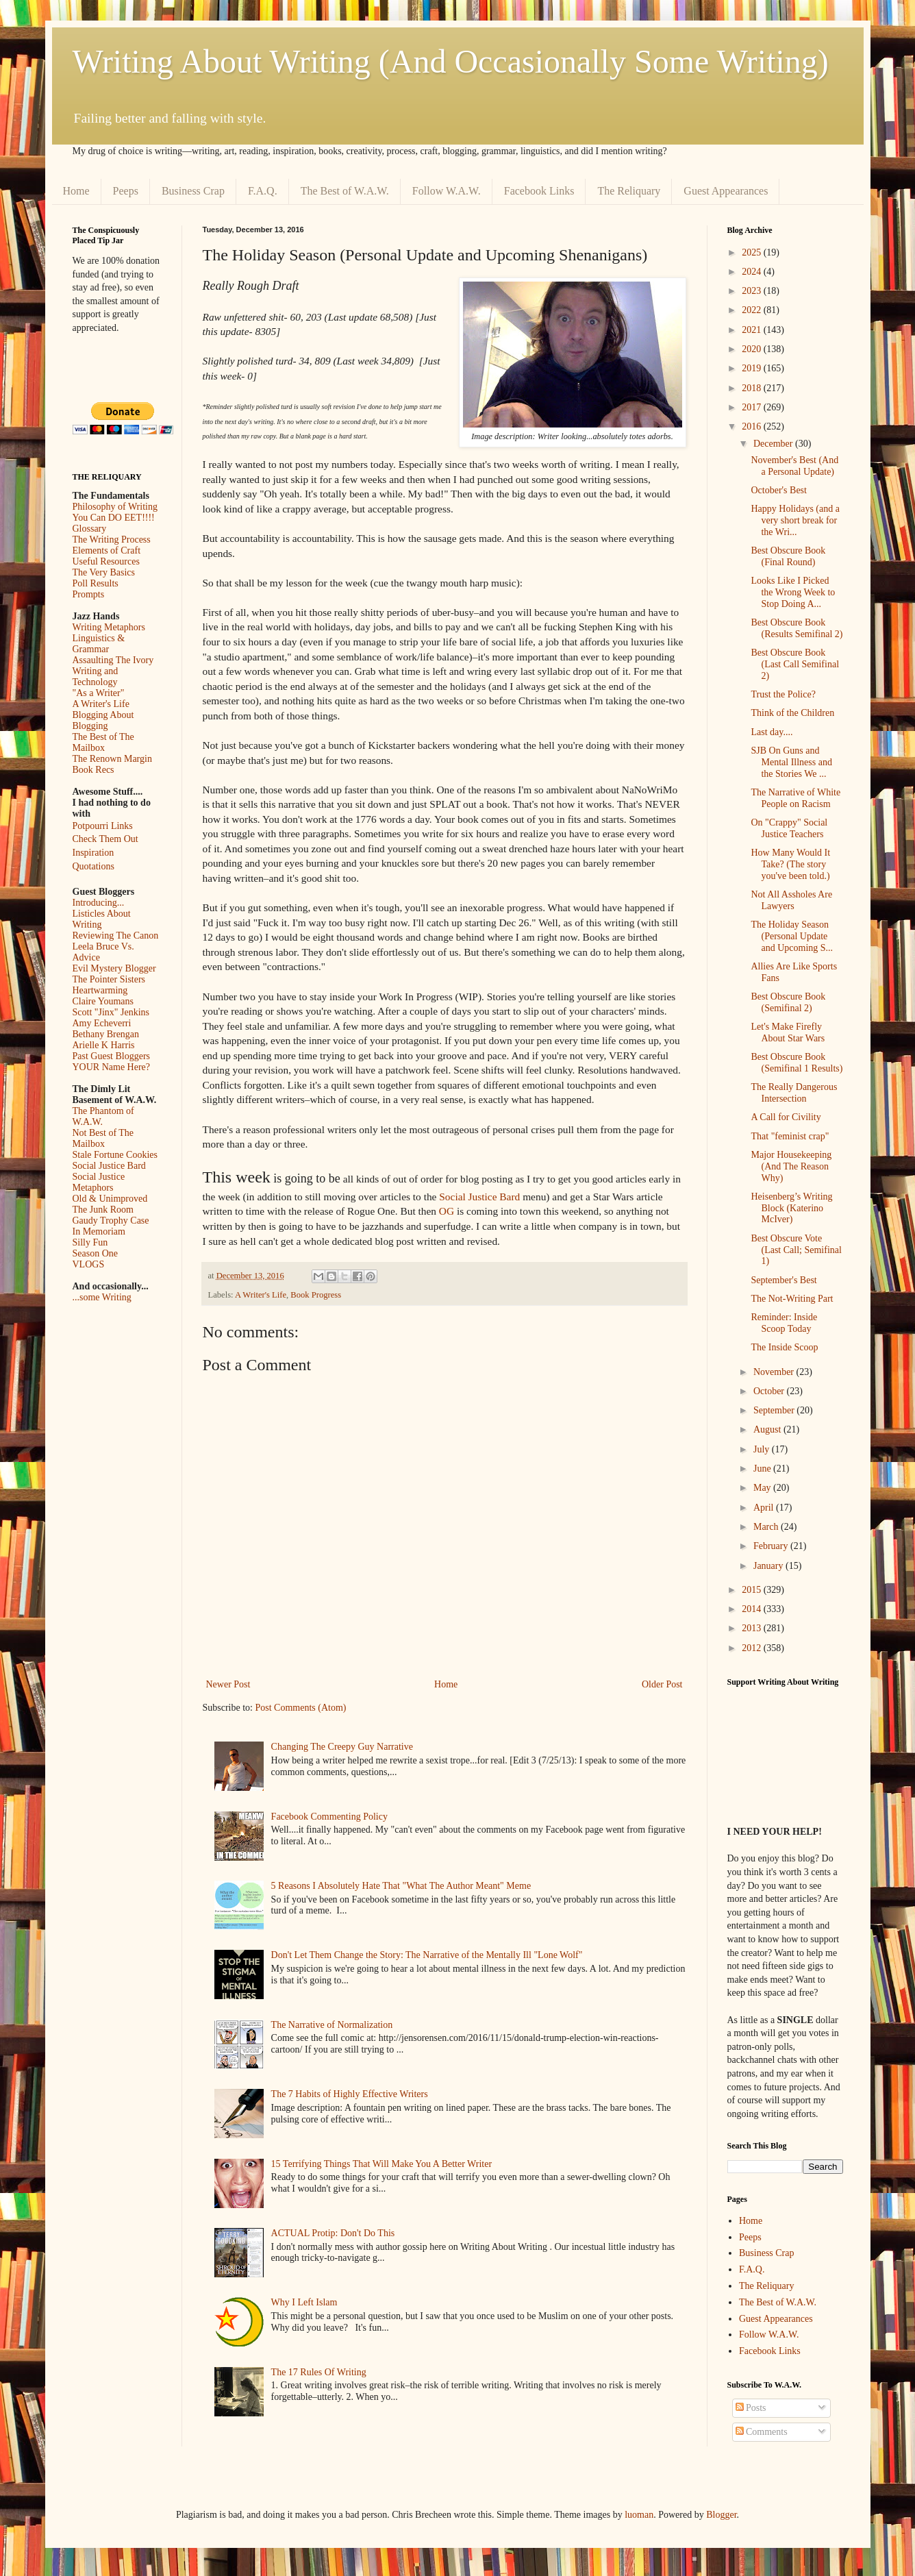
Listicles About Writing (102, 919)
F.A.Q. (262, 191)
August (768, 1429)
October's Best (778, 490)
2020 (753, 349)
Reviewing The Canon (116, 935)
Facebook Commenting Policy (329, 1816)
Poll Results (95, 583)
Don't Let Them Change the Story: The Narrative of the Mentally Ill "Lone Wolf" (427, 1955)
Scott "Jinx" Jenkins (111, 1012)
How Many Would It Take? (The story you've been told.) (790, 864)
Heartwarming (100, 990)
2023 (753, 291)
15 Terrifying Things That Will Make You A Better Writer (381, 2164)
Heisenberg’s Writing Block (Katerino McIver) (791, 1208)
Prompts (89, 594)
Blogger (721, 2515)
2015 (753, 1590)
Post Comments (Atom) (301, 1707)
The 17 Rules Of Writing (318, 2372)
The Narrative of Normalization (332, 2025)
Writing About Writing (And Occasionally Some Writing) (451, 61)
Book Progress (315, 1295)
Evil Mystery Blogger (114, 968)
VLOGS (89, 1264)
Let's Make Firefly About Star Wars (788, 1032)
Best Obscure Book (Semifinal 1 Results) (796, 1063)
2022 (753, 310)
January (769, 1566)
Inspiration (93, 852)
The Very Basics (104, 572)
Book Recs (93, 770)
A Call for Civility (785, 1117)
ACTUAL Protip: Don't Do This (333, 2233)
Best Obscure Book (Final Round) (788, 556)
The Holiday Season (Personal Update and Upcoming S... (792, 936)
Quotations (93, 866)
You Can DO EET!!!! (114, 517)
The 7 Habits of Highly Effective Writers (349, 2094)
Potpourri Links (103, 826)
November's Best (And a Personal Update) (794, 466)
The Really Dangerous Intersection (794, 1093)
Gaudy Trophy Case (111, 1220)
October (770, 1391)
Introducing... (99, 902)
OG (446, 1211)
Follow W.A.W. (446, 191)
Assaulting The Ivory (113, 660)
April (764, 1507)
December (774, 443)
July (762, 1449)
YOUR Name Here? (112, 1067)
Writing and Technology (95, 676)
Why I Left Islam (304, 2302)
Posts (751, 2408)
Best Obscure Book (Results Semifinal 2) (796, 628)
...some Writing (102, 1297)
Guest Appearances (726, 191)
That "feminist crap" (790, 1136)
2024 (753, 272)
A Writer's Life (260, 1295)
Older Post (662, 1684)
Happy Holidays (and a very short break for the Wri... (795, 520)
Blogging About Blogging (103, 720)
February (771, 1546)
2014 (753, 1609)
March (767, 1527)
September (775, 1410)
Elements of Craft (107, 550)
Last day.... (771, 732)
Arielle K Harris (104, 1045)
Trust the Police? (783, 694)
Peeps (125, 191)
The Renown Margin (112, 759)
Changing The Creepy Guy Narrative (342, 1747)
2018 (753, 388)
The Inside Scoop (784, 1347)
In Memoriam (99, 1231)
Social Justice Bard (479, 1196)
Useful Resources (106, 561)
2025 (753, 252)
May (763, 1488)
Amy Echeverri (102, 1023)
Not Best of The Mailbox (103, 1138)
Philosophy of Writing (115, 506)
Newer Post (228, 1684)
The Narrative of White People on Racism (795, 798)
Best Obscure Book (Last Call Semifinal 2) (795, 664)
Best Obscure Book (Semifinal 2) (788, 1002)
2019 (753, 368)
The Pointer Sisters (109, 979)
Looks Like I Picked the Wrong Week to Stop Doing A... (793, 592)
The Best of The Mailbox (103, 742)
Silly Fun (90, 1242)
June (763, 1468)
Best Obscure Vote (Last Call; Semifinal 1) (796, 1250)
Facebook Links (539, 191)
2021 (753, 330)
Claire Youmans (103, 1001)
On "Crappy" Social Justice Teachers (789, 828)
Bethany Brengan (106, 1034)
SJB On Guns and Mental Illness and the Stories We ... (791, 762)
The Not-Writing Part (792, 1298)
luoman (639, 2515)
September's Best (783, 1280)
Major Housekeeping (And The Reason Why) (791, 1166)
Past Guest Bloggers (112, 1056)
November (775, 1372)
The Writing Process (112, 539)
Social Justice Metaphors (99, 1182)
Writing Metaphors (109, 627)
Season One (95, 1253)
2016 (753, 426)
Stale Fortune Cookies (115, 1155)
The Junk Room (103, 1209)
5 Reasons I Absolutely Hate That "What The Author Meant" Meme (401, 1886)
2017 (753, 407)
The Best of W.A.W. (345, 191)
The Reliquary (628, 191)
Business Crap (193, 191)
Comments (762, 2432)
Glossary (90, 528)
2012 (753, 1648)
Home (76, 191)
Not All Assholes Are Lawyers (791, 900)
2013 (753, 1628)
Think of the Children (792, 713)
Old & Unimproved (110, 1198)
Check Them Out (105, 839)
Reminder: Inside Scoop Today (784, 1323)
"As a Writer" (99, 693)
